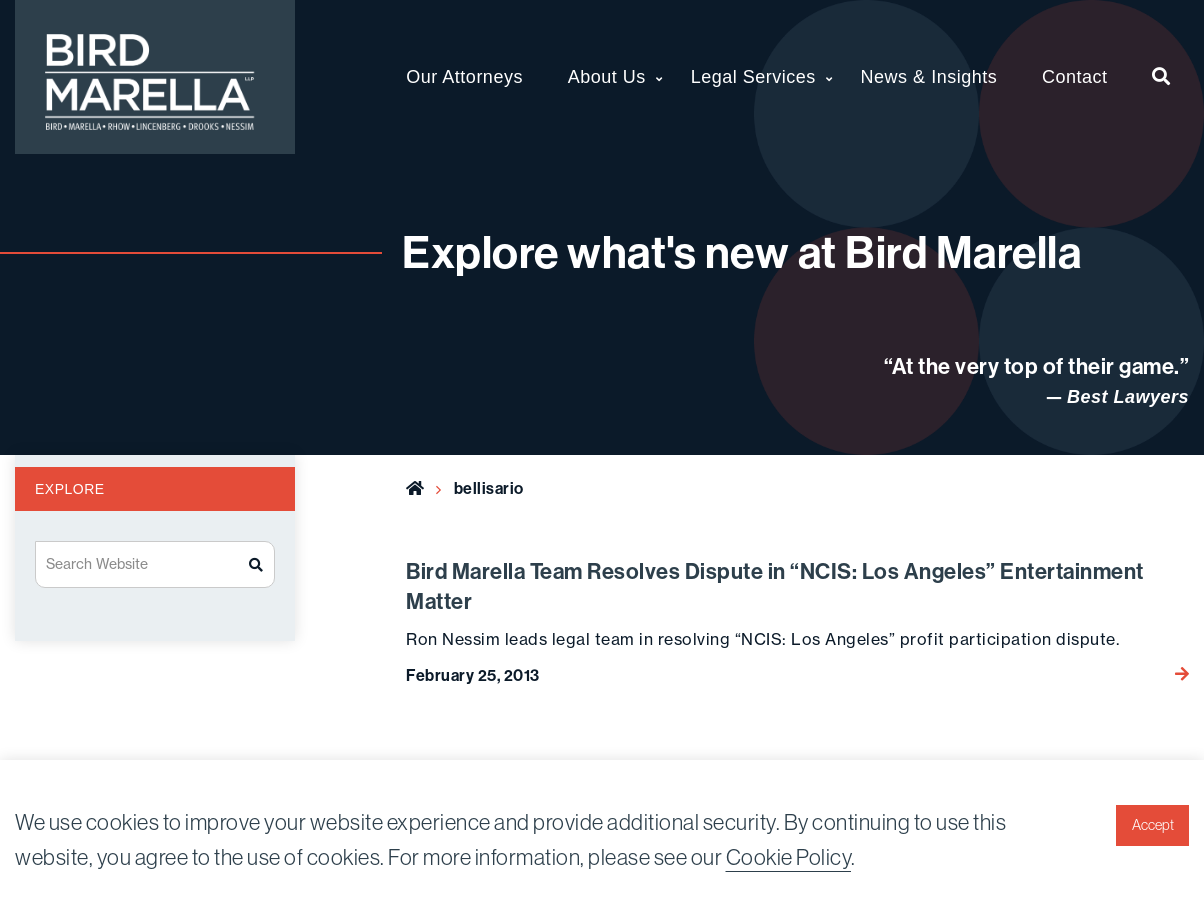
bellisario (489, 488)
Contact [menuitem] (1075, 77)
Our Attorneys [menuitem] (464, 77)
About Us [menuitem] (607, 77)
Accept (1153, 825)
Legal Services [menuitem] (753, 77)
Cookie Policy (789, 857)
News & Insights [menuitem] (929, 77)
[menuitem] (1161, 77)
